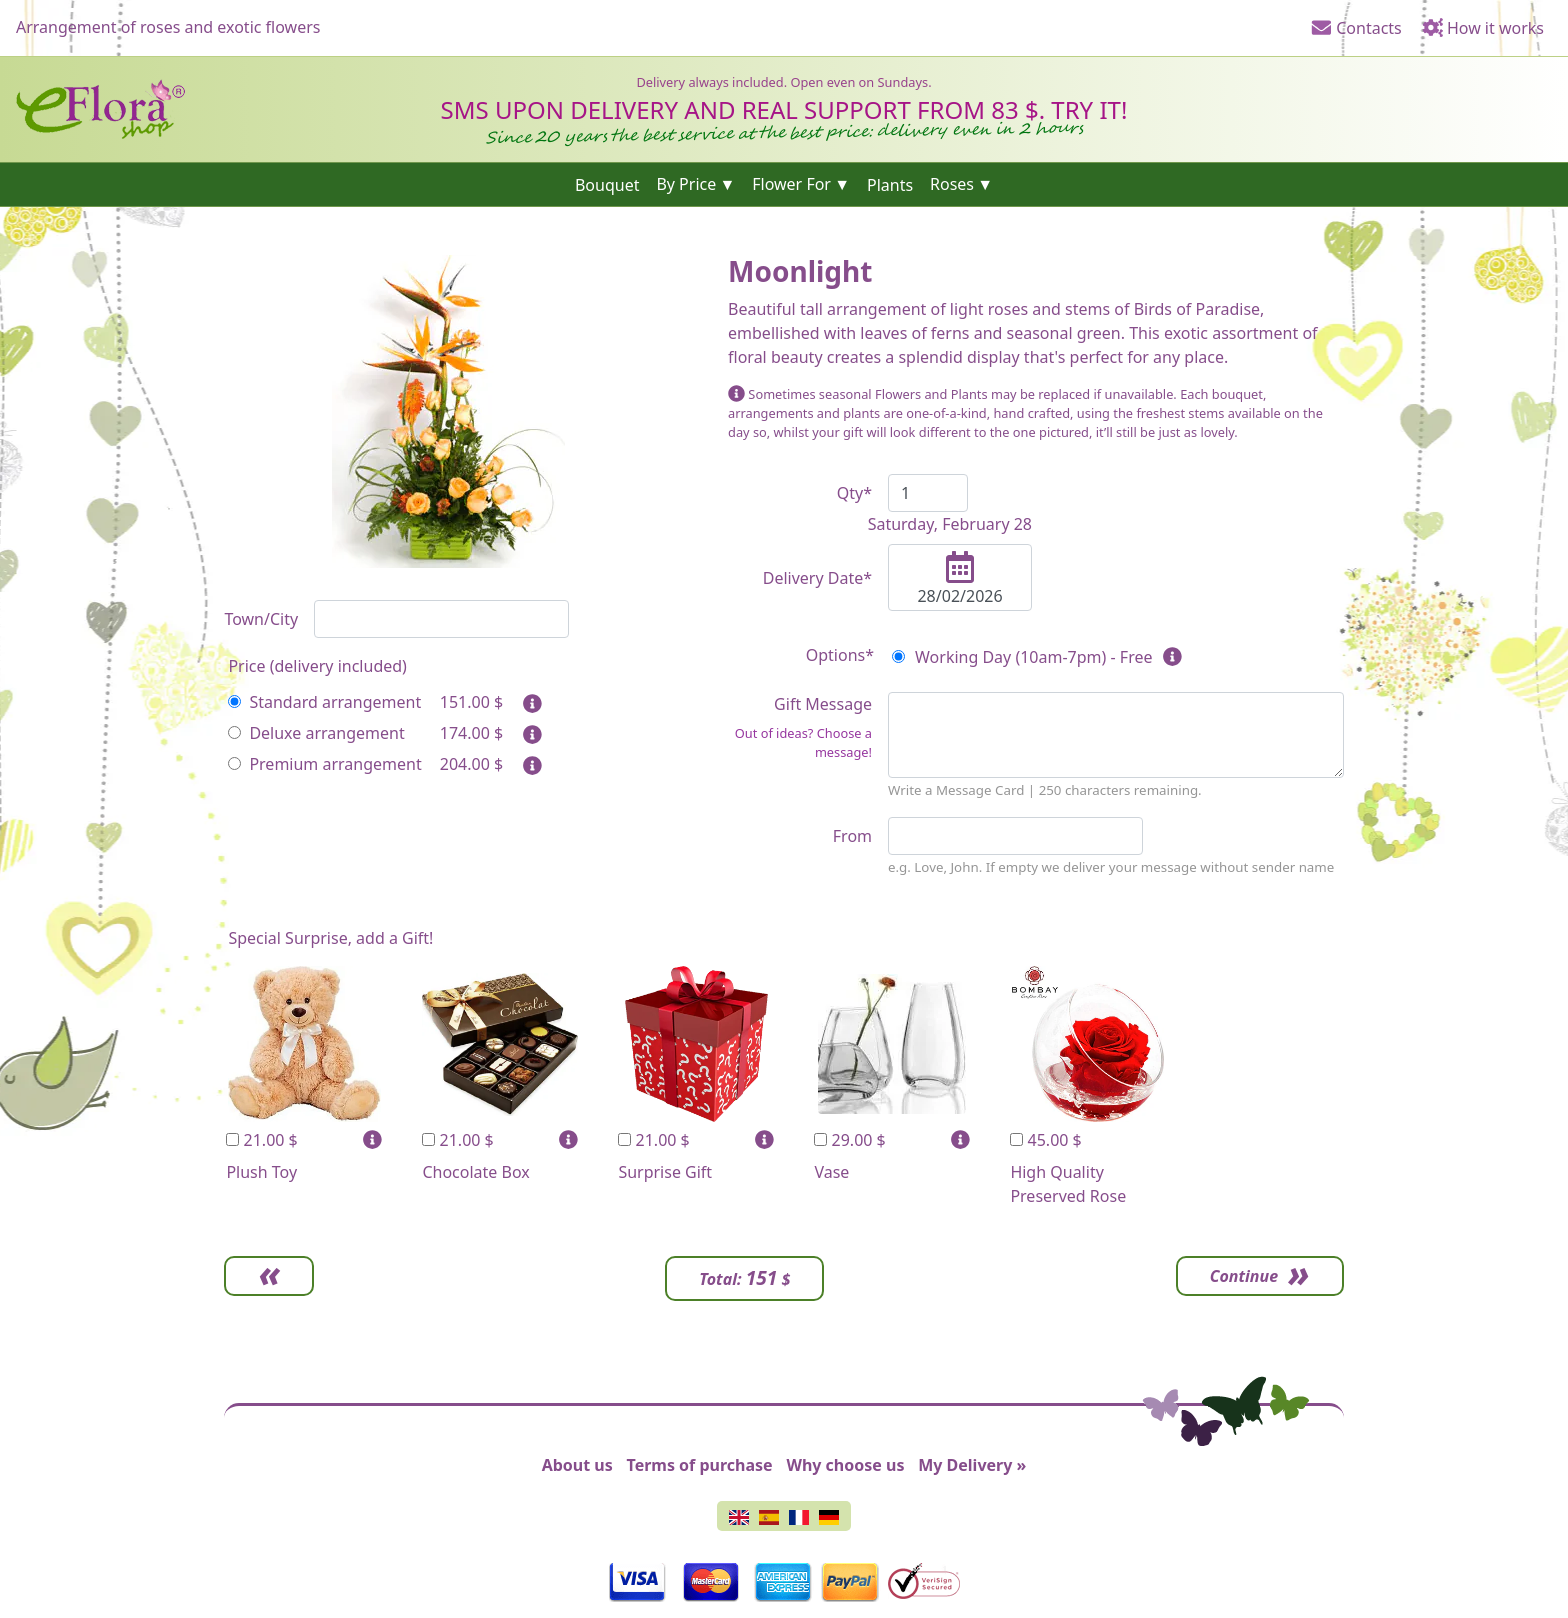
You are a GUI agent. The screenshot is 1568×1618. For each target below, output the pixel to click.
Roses (952, 184)
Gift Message (800, 727)
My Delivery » (972, 1465)
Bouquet (607, 184)
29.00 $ (849, 1140)
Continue (1244, 1276)
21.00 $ (261, 1140)
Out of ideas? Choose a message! (803, 742)
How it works (1483, 28)
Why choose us (845, 1465)
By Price (686, 184)
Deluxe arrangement (316, 733)
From (852, 836)
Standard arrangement (324, 702)
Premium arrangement (324, 764)
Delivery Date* (817, 578)
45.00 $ (1045, 1140)
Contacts (1356, 28)
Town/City (261, 619)
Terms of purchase (700, 1465)
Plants (890, 184)
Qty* (854, 493)
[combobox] (441, 619)
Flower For (791, 184)
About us (577, 1465)
